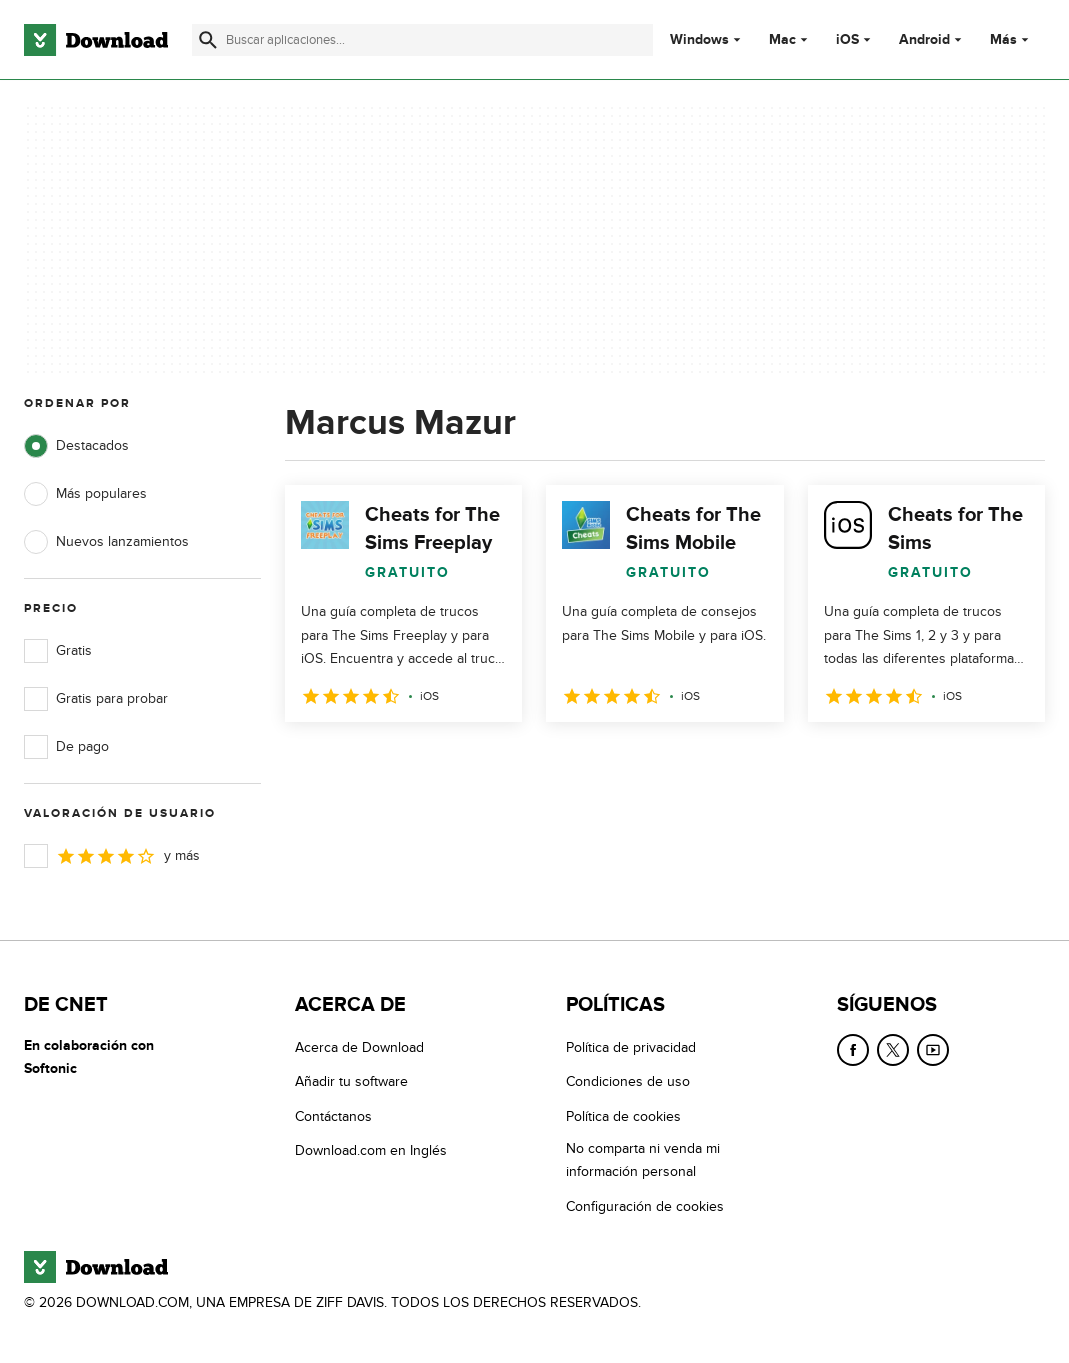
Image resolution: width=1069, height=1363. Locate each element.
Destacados (76, 446)
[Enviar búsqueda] (208, 40)
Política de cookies (623, 1116)
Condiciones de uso (628, 1081)
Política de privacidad (631, 1047)
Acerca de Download (359, 1047)
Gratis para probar (96, 699)
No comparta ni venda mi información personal (643, 1160)
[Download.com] (96, 40)
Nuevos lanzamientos (106, 542)
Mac (782, 40)
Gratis (58, 651)
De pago (66, 747)
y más (112, 856)
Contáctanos (333, 1116)
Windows (699, 40)
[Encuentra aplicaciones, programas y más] (422, 40)
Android (924, 40)
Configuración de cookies (645, 1206)
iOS (847, 40)
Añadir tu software (351, 1081)
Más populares (85, 494)
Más (1011, 39)
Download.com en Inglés (371, 1150)
